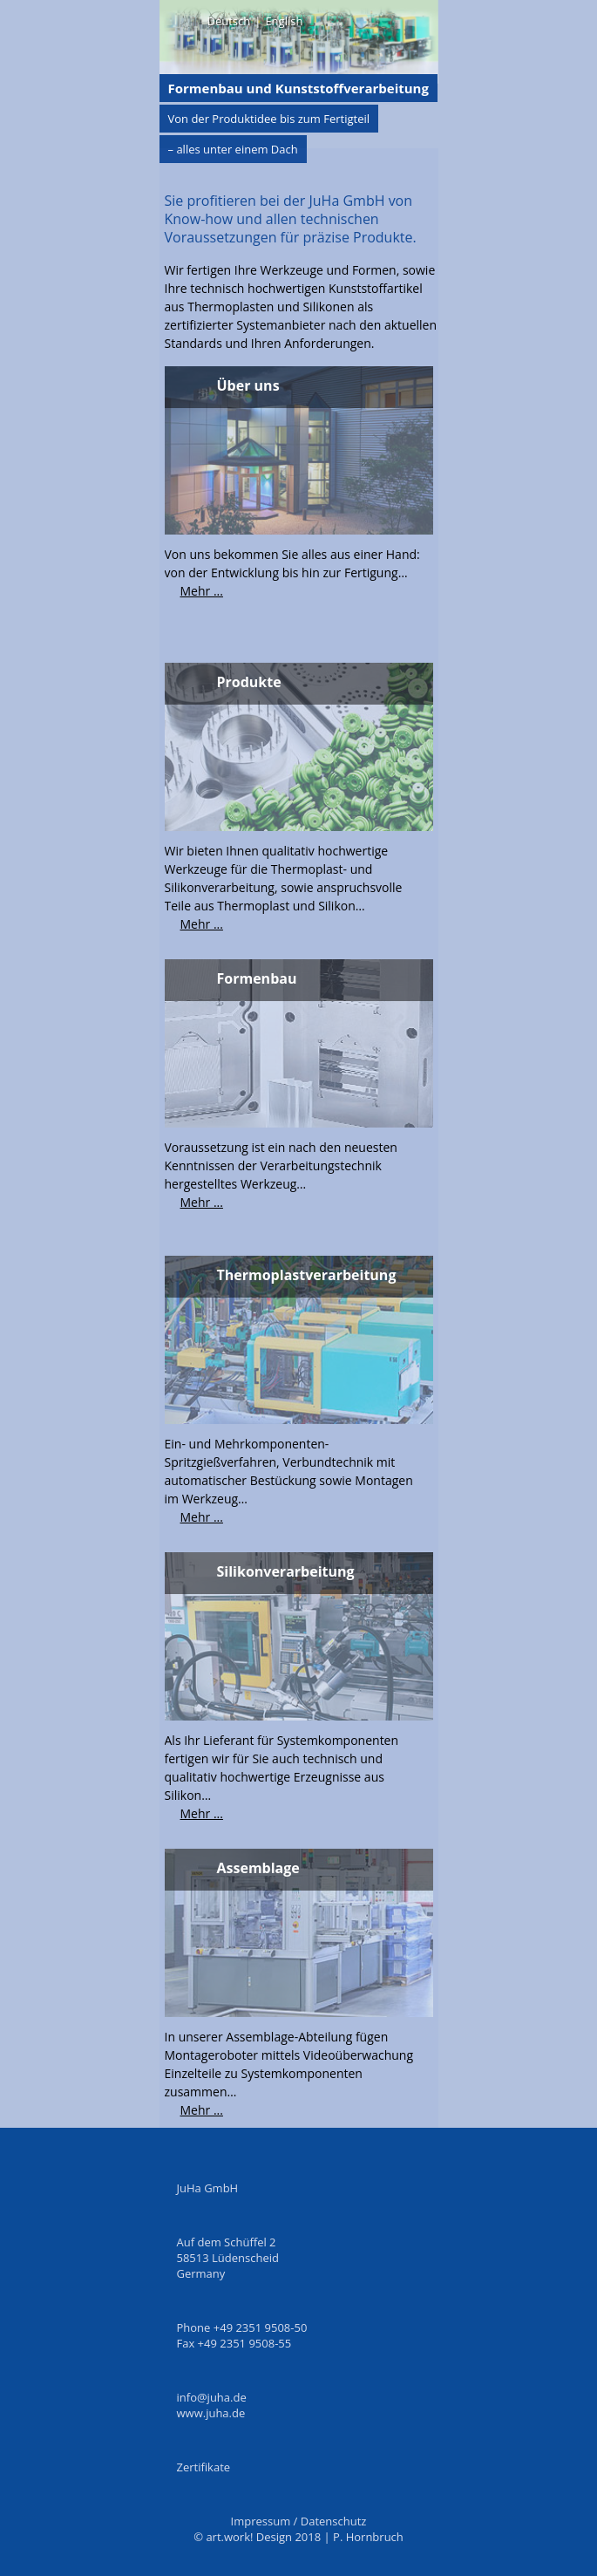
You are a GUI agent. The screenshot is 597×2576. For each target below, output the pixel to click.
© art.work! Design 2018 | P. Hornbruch (298, 2537)
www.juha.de (211, 2413)
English (283, 21)
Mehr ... (201, 591)
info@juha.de (212, 2397)
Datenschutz (334, 2521)
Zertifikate (204, 2467)
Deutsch (229, 21)
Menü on (183, 19)
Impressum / (266, 2521)
